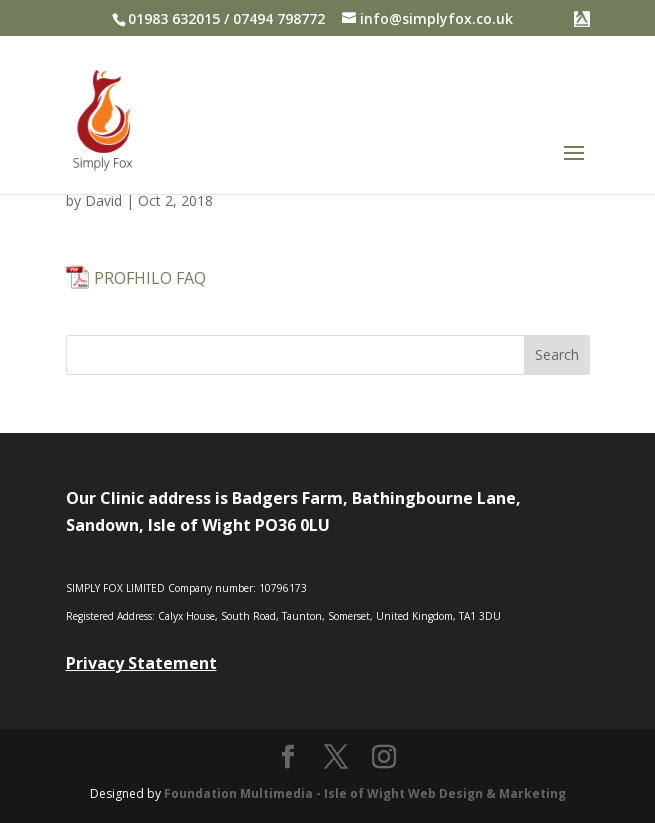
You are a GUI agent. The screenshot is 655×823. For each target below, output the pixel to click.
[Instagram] (384, 757)
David (103, 200)
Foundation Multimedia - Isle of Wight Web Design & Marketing (365, 793)
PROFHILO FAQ (150, 278)
